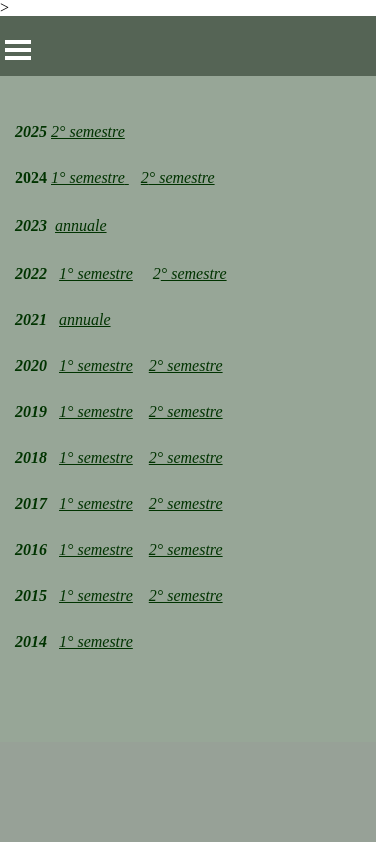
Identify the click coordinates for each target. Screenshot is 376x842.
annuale (81, 225)
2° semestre (88, 131)
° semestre (182, 177)
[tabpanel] (188, 409)
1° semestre (96, 273)
